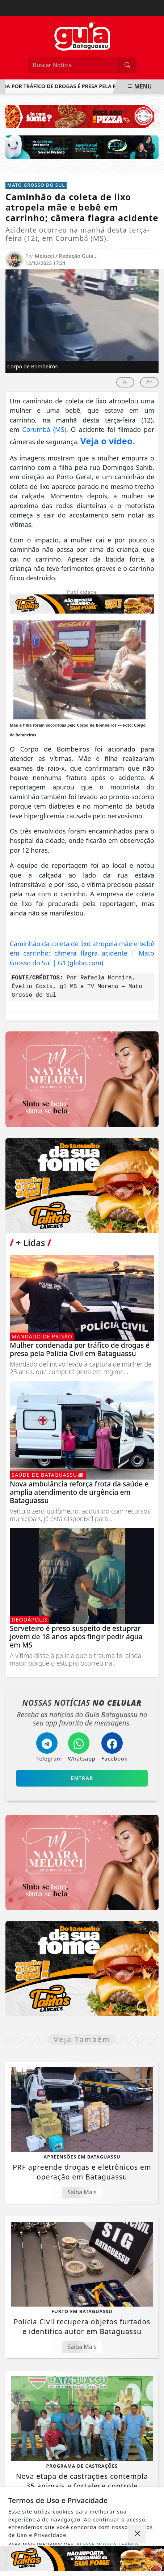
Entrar (82, 1778)
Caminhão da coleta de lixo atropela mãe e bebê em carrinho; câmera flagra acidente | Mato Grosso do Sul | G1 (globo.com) (82, 953)
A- (125, 381)
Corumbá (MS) (44, 429)
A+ (149, 381)
